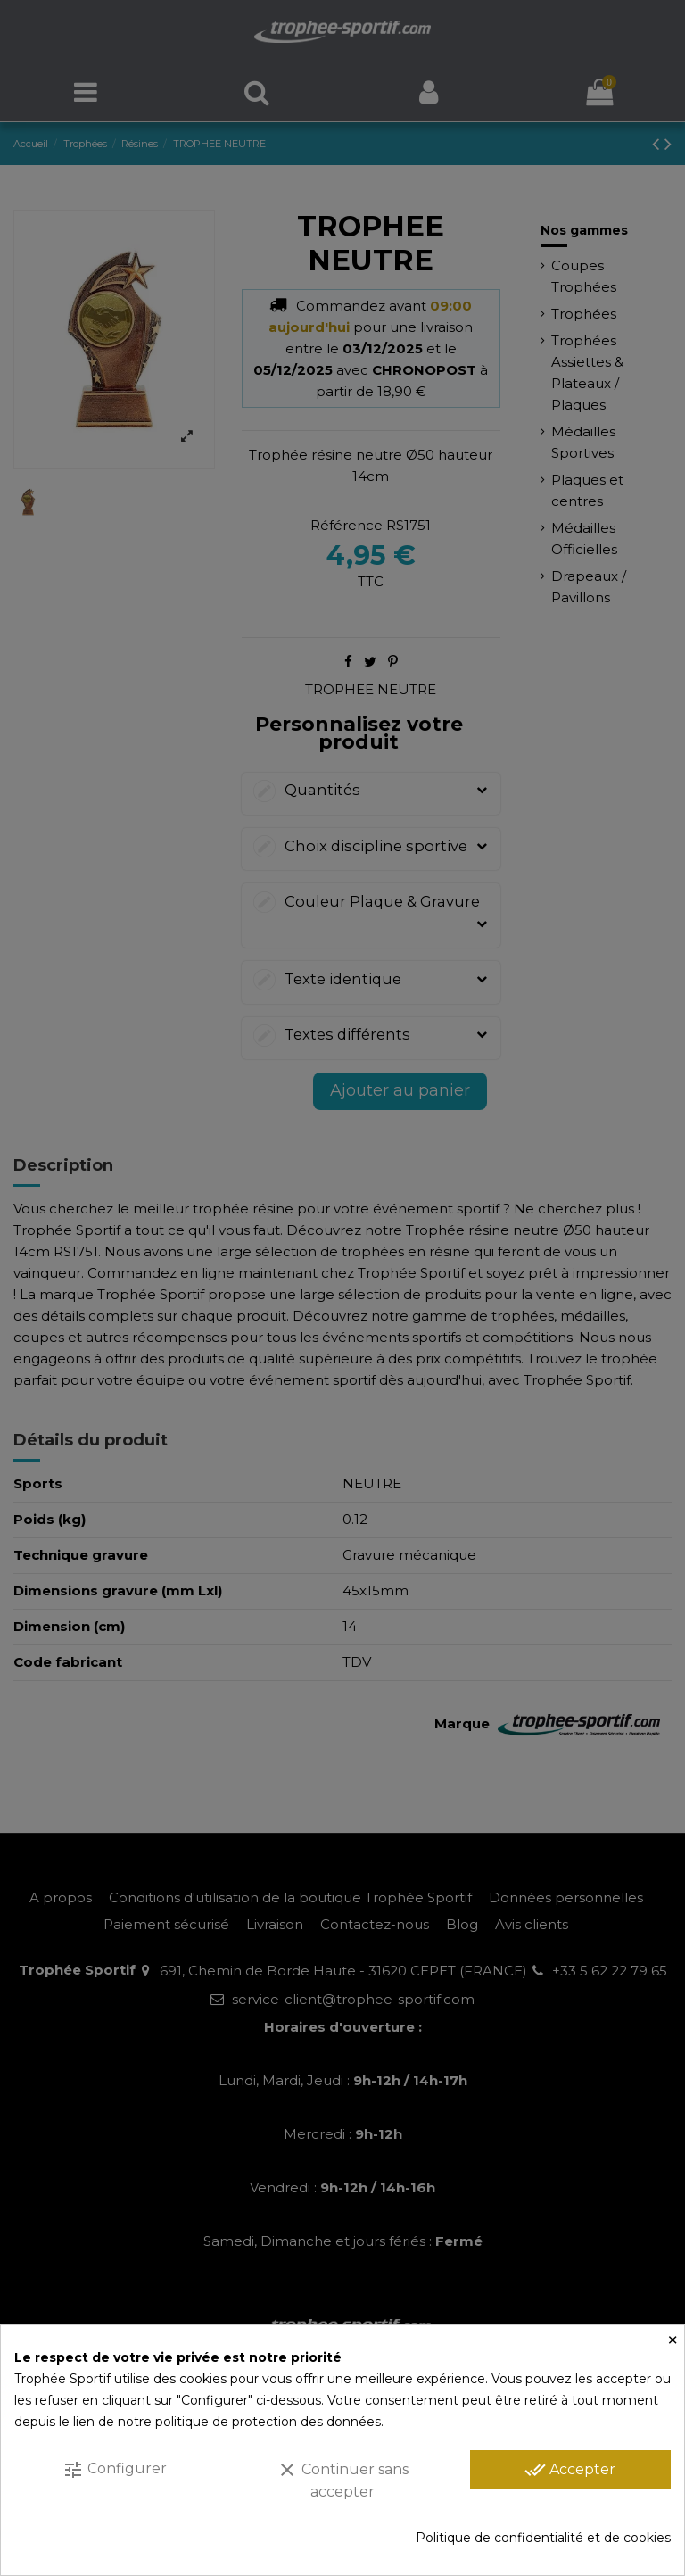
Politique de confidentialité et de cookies (543, 2538)
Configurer (114, 2470)
